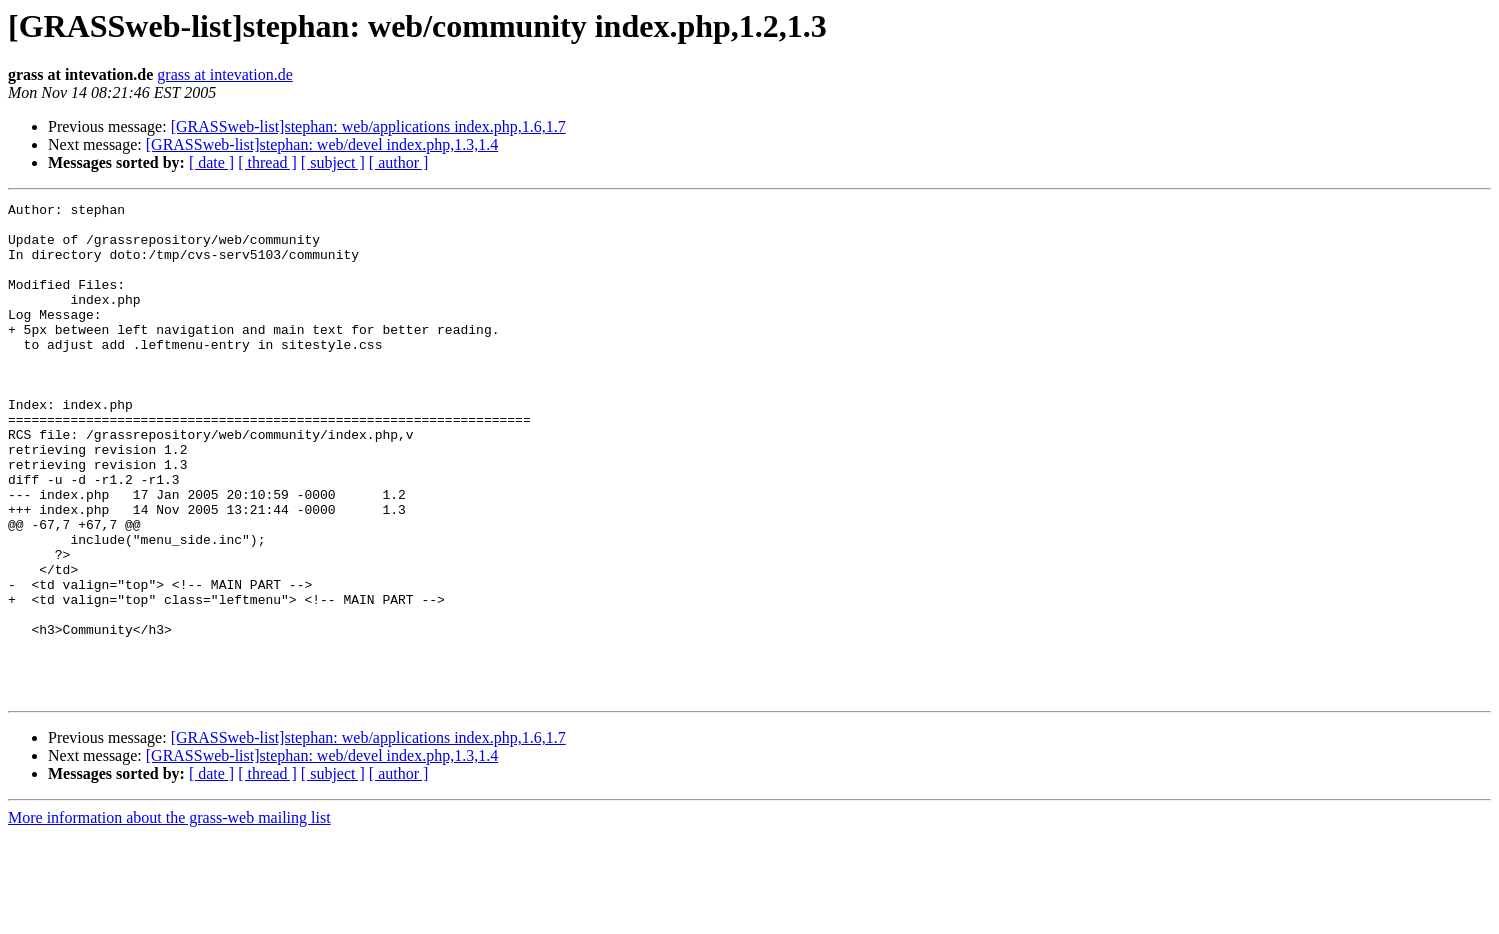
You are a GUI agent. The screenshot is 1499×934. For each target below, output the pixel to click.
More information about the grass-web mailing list (169, 916)
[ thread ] (267, 162)
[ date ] (211, 162)
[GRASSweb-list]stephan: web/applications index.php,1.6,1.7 (368, 126)
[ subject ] (333, 162)
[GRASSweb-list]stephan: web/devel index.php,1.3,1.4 (322, 144)
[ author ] (399, 162)
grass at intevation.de (225, 74)
